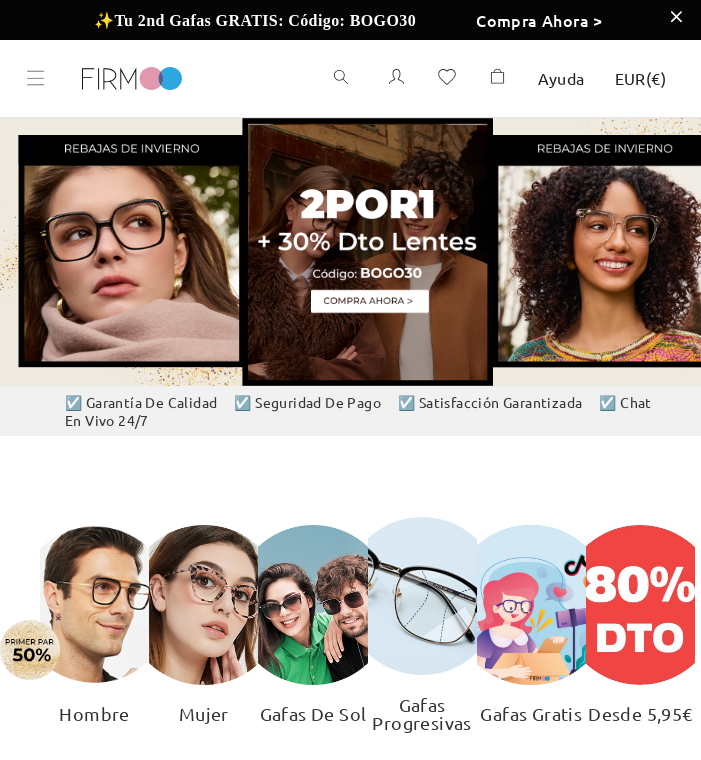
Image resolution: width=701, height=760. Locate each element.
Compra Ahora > (539, 20)
